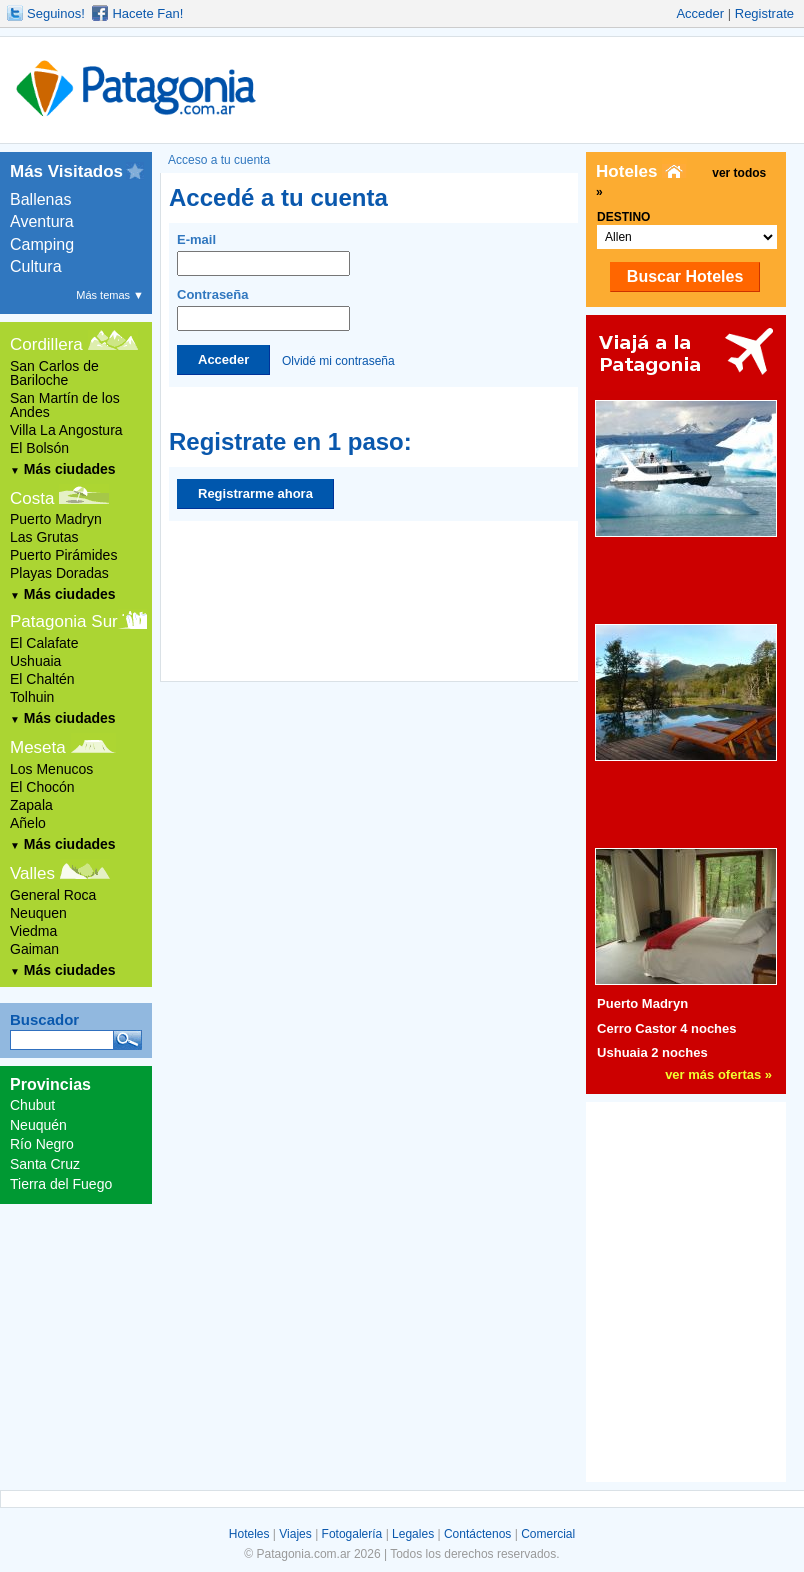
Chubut (32, 1105)
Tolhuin (32, 697)
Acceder (700, 13)
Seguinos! (56, 13)
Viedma (33, 931)
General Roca (53, 895)
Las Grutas (44, 537)
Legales (413, 1534)
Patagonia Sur (64, 621)
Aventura (42, 221)
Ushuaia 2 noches (652, 1052)
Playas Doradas (59, 573)
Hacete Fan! (147, 13)
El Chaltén (42, 679)
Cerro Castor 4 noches (666, 1028)
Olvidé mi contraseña (338, 360)
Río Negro (42, 1144)
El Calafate (44, 643)
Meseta (38, 747)
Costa (32, 498)
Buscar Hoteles (685, 276)
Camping (42, 244)
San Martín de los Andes (65, 405)
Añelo (28, 823)
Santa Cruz (45, 1164)
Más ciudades (63, 469)
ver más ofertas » (718, 1074)
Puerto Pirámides (63, 555)
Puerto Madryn (56, 519)
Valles (32, 873)
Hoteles (249, 1534)
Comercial (548, 1534)
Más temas (110, 295)
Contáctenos (477, 1534)
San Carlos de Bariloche (54, 373)
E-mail (263, 254)
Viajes (295, 1534)
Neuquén (38, 1125)
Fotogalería (352, 1534)
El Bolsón (39, 448)
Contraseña (263, 309)
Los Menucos (51, 769)
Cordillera (46, 344)
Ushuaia (35, 661)
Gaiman (34, 949)
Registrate (764, 13)
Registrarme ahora (255, 493)
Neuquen (38, 913)
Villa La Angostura (66, 430)
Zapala (31, 805)
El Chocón (42, 787)
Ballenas (40, 199)
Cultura (36, 266)
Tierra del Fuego (61, 1184)
